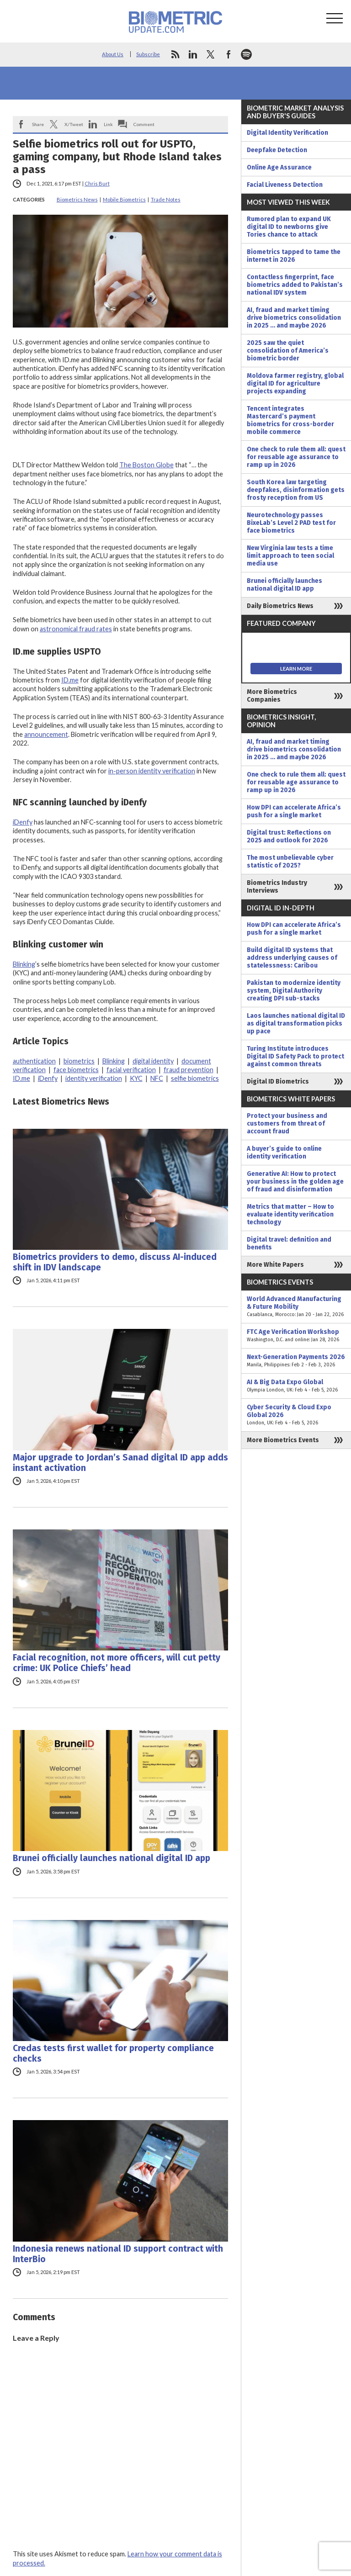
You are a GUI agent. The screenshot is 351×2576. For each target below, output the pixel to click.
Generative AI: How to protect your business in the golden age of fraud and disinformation (295, 1181)
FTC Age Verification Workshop (296, 1336)
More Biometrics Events (283, 1440)
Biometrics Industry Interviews (277, 886)
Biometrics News (77, 199)
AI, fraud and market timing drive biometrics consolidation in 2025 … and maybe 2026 (294, 317)
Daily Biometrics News (280, 606)
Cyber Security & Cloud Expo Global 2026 (296, 1415)
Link (108, 124)
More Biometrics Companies (272, 696)
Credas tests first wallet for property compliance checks (113, 2053)
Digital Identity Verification (287, 133)
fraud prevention (188, 1070)
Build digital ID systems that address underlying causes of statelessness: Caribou (292, 957)
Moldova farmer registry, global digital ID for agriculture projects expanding (295, 383)
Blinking (24, 964)
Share (38, 124)
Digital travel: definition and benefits (289, 1243)
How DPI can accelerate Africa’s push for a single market (294, 811)
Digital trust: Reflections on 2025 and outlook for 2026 (289, 836)
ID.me (70, 680)
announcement (46, 734)
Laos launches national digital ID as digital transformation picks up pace (296, 1023)
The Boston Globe (146, 465)
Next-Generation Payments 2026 (296, 1361)
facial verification (131, 1070)
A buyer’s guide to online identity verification (284, 1152)
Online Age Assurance (279, 167)
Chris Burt (97, 183)
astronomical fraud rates (76, 629)
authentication (34, 1061)
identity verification (93, 1078)
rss (175, 54)
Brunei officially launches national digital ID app (111, 1858)
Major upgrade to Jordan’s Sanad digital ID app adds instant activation (120, 1462)
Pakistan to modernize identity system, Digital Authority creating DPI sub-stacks (293, 990)
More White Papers (275, 1265)
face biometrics (76, 1070)
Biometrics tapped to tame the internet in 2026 (293, 256)
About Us (112, 54)
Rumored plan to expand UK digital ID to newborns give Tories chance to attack (289, 226)
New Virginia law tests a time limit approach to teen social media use (290, 555)
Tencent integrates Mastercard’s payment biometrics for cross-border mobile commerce (290, 420)
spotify (246, 54)
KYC (136, 1078)
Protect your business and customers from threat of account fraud (287, 1123)
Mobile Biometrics (124, 199)
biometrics (79, 1061)
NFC (156, 1078)
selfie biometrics (195, 1078)
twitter (210, 54)
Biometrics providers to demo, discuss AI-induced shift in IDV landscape (115, 1262)
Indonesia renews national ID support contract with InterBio (118, 2253)
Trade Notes (166, 199)
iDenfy (22, 822)
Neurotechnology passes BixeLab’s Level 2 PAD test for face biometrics (291, 522)
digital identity (153, 1061)
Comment (143, 124)
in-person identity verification (151, 771)
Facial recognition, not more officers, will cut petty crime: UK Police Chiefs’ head (116, 1662)
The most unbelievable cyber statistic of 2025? (290, 861)
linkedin (193, 54)
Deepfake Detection (277, 150)
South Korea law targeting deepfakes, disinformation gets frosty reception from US (296, 490)
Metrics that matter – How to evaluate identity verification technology (290, 1214)
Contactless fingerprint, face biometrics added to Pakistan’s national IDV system (295, 284)
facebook (228, 54)
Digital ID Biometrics (278, 1081)
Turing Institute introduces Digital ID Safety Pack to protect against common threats (295, 1056)
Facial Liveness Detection (285, 185)
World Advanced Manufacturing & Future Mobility (296, 1306)
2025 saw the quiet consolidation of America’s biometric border (288, 350)
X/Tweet (73, 124)
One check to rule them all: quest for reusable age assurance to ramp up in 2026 (296, 457)
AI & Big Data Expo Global (296, 1386)
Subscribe (148, 54)
